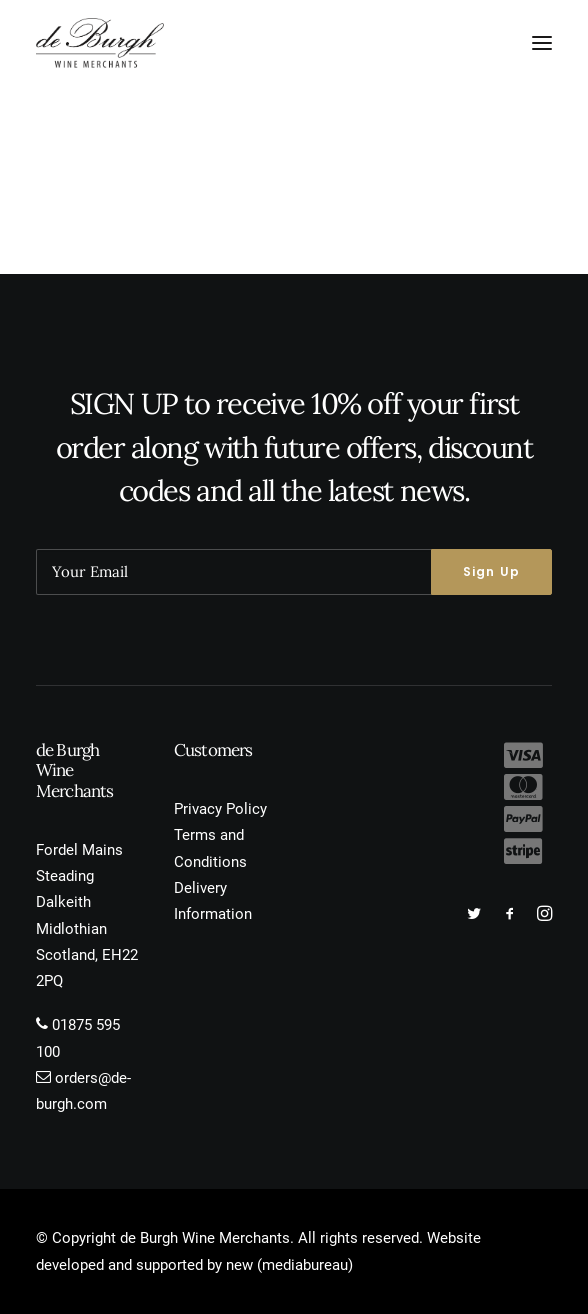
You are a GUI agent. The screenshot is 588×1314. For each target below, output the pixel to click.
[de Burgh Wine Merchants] (100, 43)
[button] (542, 43)
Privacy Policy (220, 809)
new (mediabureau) (289, 1265)
